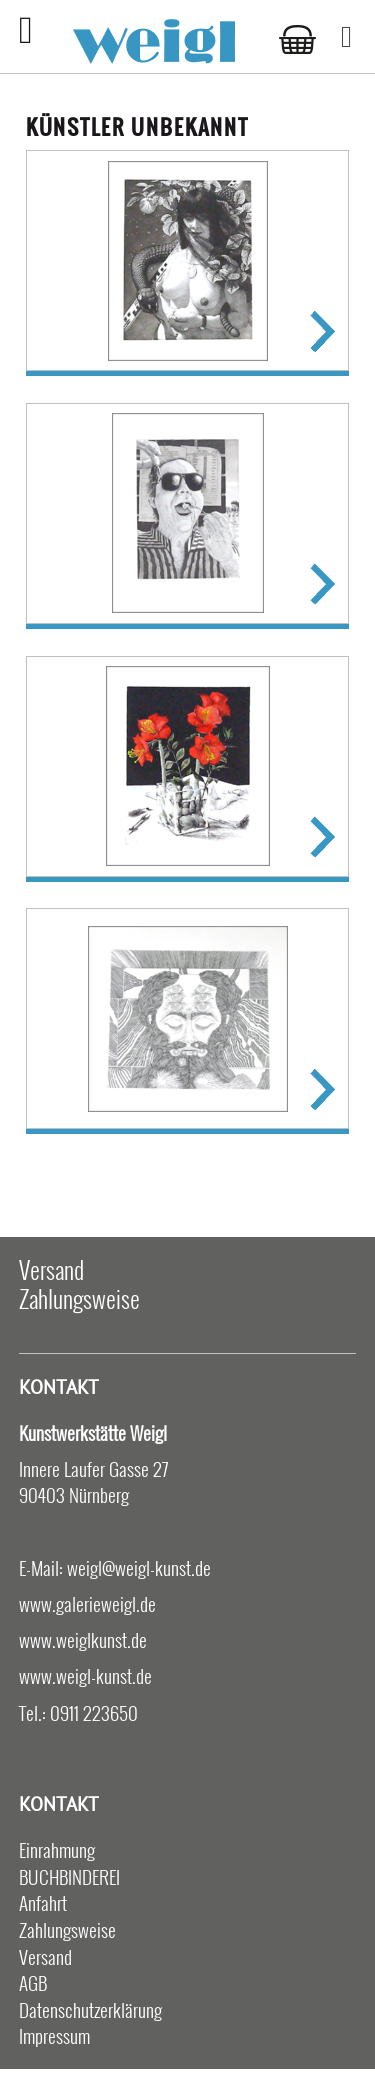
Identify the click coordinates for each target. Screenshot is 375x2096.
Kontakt (59, 1386)
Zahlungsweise (79, 1298)
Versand (51, 1269)
